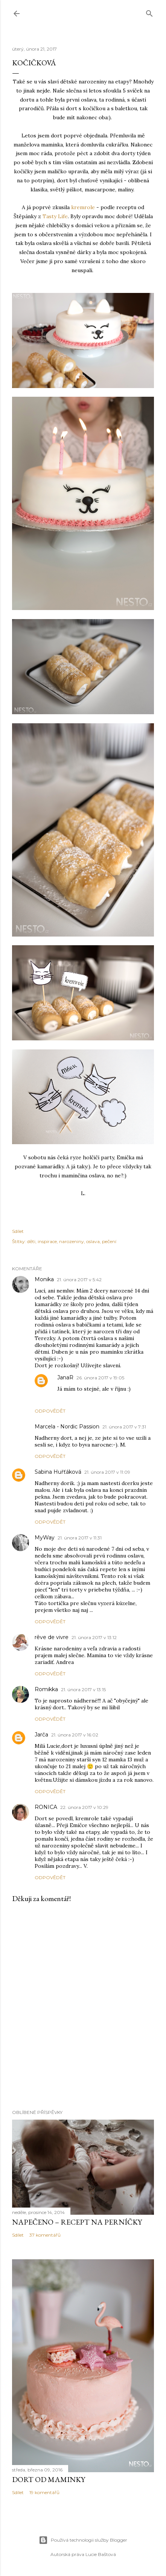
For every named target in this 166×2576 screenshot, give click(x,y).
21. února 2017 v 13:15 (83, 1689)
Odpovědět (50, 1411)
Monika (44, 1279)
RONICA (46, 1807)
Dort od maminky (48, 2479)
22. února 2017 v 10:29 (84, 1807)
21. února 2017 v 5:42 (79, 1279)
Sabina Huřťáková (58, 1471)
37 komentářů (45, 2235)
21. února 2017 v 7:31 (124, 1427)
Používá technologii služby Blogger (83, 2540)
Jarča (41, 1734)
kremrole (83, 207)
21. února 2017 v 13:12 (94, 1637)
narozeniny (71, 1241)
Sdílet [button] (18, 1231)
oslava (93, 1241)
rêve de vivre (52, 1637)
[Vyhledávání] (149, 12)
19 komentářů (44, 2492)
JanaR (65, 1377)
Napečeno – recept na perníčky (77, 2222)
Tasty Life (55, 216)
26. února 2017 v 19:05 (100, 1377)
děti (31, 1241)
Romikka (46, 1689)
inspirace (47, 1241)
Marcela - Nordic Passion (67, 1426)
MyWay (45, 1537)
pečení (109, 1241)
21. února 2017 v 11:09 (107, 1472)
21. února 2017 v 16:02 (74, 1735)
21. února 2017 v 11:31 (80, 1538)
